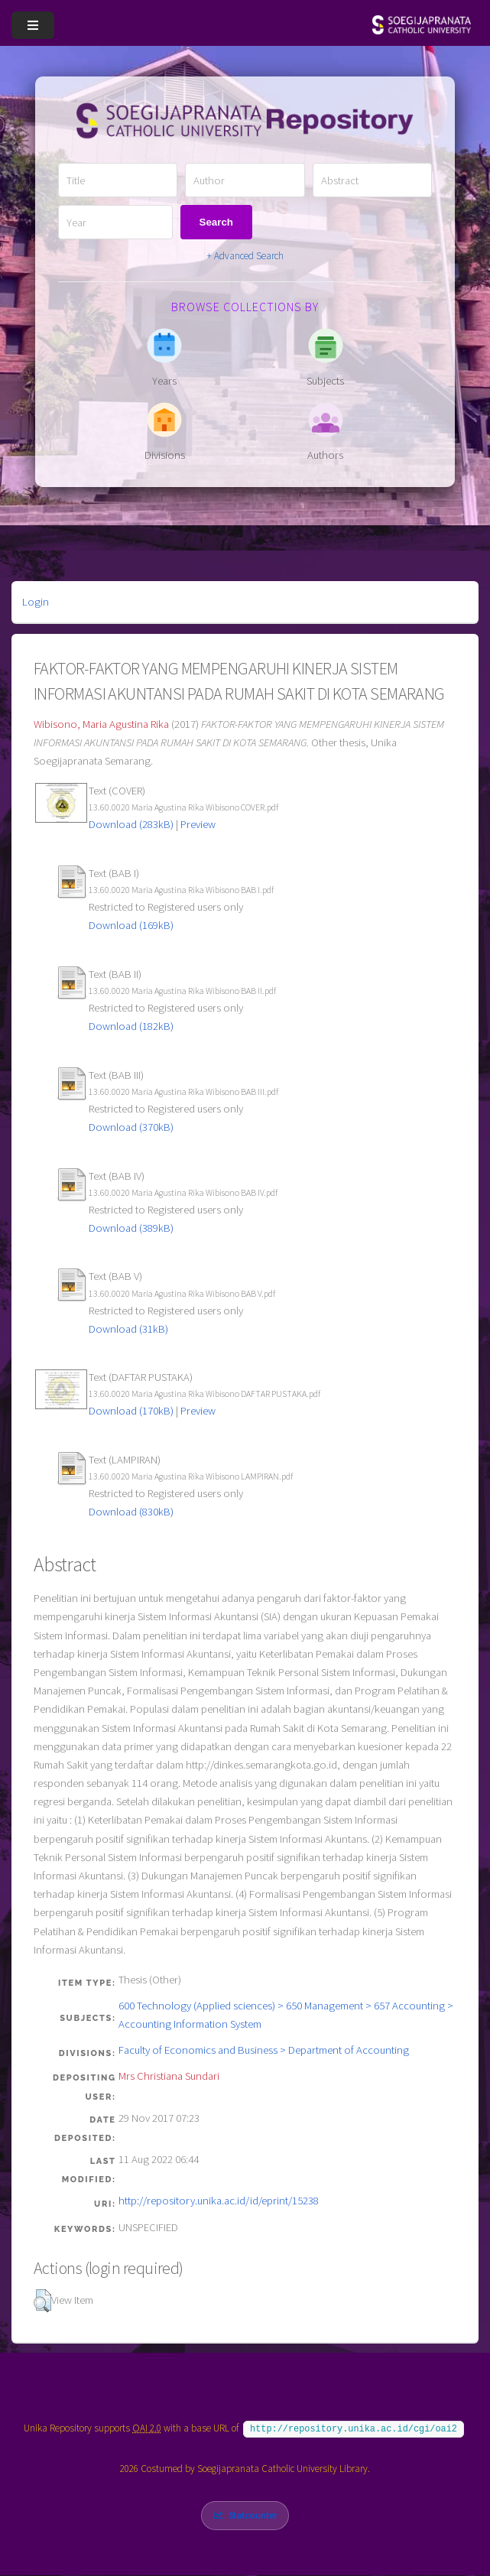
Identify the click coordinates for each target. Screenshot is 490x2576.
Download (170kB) (131, 1411)
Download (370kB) (131, 1127)
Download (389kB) (131, 1228)
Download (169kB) (131, 925)
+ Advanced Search (245, 255)
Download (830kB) (131, 1512)
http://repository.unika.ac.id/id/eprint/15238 (218, 2200)
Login (35, 602)
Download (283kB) (131, 824)
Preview (198, 824)
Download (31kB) (128, 1329)
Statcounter (253, 2515)
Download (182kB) (131, 1026)
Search (216, 222)
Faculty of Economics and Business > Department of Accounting (263, 2050)
